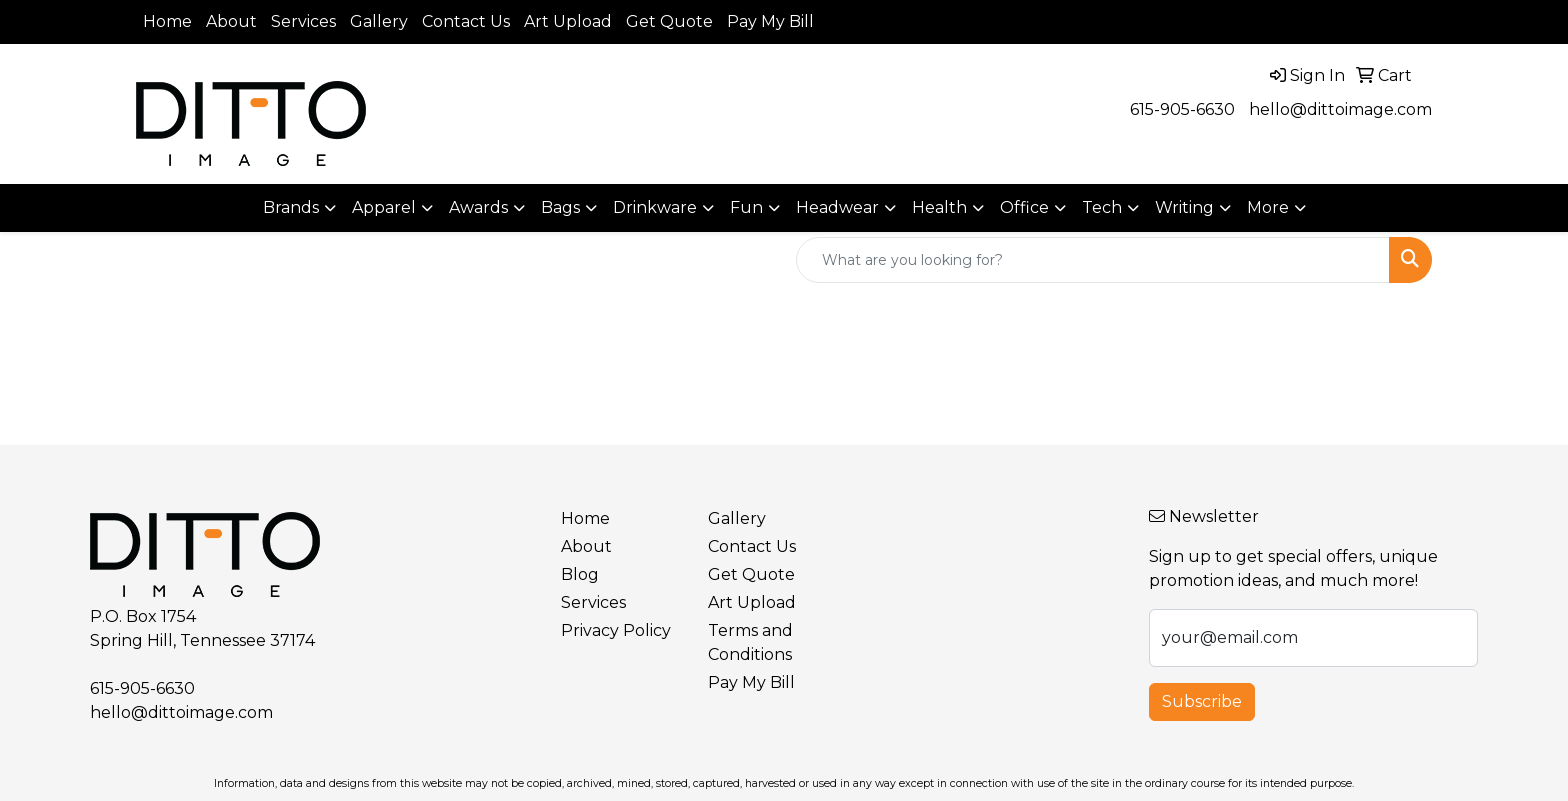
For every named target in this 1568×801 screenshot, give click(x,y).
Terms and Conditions (750, 642)
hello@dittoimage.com (1340, 109)
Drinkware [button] (655, 207)
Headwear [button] (837, 207)
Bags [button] (560, 207)
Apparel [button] (384, 207)
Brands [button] (291, 207)
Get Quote (669, 21)
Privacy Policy (616, 630)
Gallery (379, 21)
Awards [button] (478, 207)
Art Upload (568, 21)
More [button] (1268, 207)
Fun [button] (746, 207)
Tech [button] (1102, 207)
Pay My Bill (770, 21)
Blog (580, 574)
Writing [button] (1184, 207)
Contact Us (466, 21)
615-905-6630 (1182, 109)
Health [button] (939, 207)
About (231, 21)
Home (167, 21)
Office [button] (1024, 207)
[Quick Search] (1093, 260)
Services (303, 21)
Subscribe (1202, 701)
